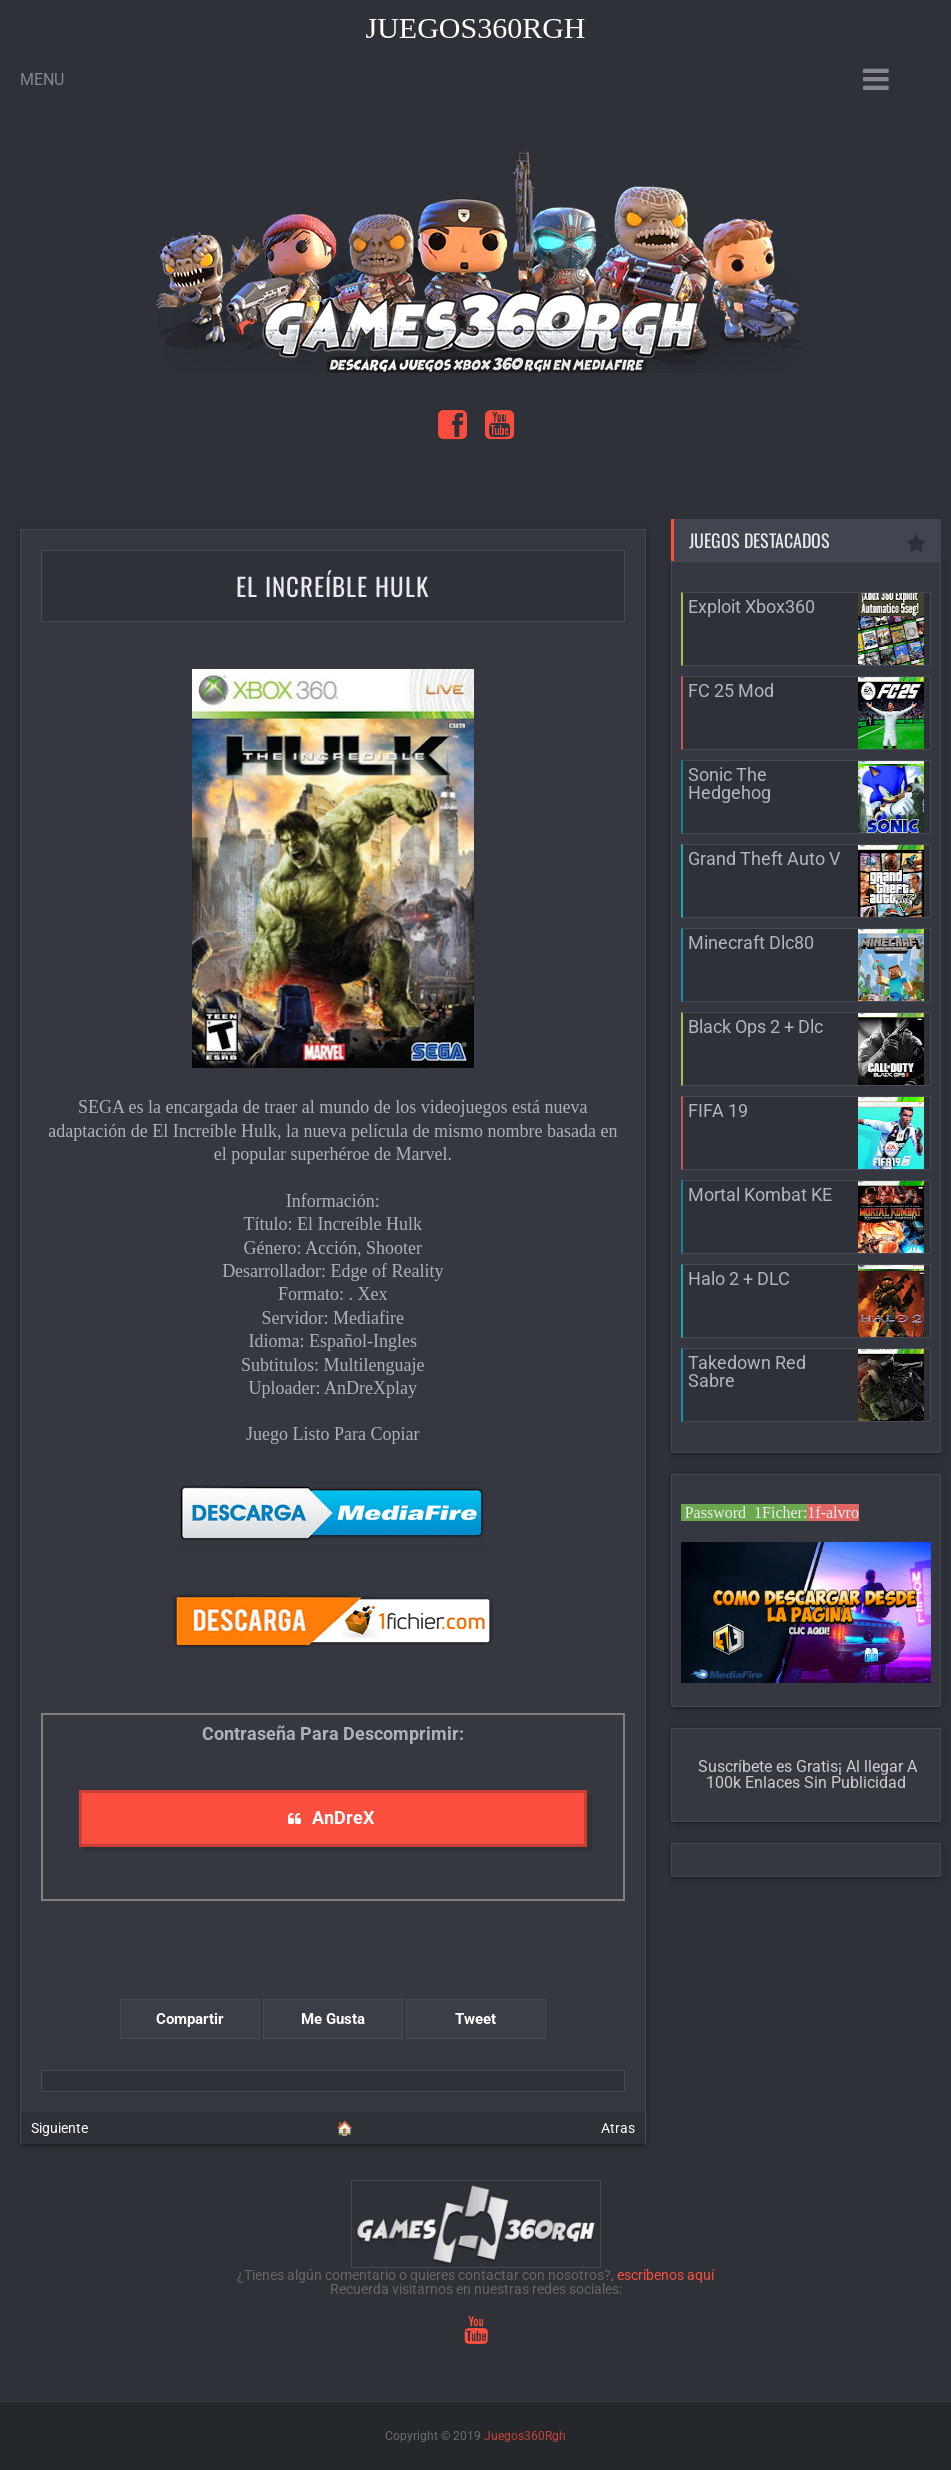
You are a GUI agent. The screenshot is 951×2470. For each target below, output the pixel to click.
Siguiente (59, 2128)
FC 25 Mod (731, 690)
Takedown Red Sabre (747, 1371)
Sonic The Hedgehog (729, 783)
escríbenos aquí (665, 2275)
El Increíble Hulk (332, 585)
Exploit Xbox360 (751, 606)
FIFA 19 (718, 1110)
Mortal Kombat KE (760, 1194)
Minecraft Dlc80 (751, 942)
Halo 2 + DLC (739, 1278)
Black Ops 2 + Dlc (755, 1026)
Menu (42, 79)
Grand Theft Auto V (764, 858)
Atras (618, 2128)
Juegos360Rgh (475, 27)
